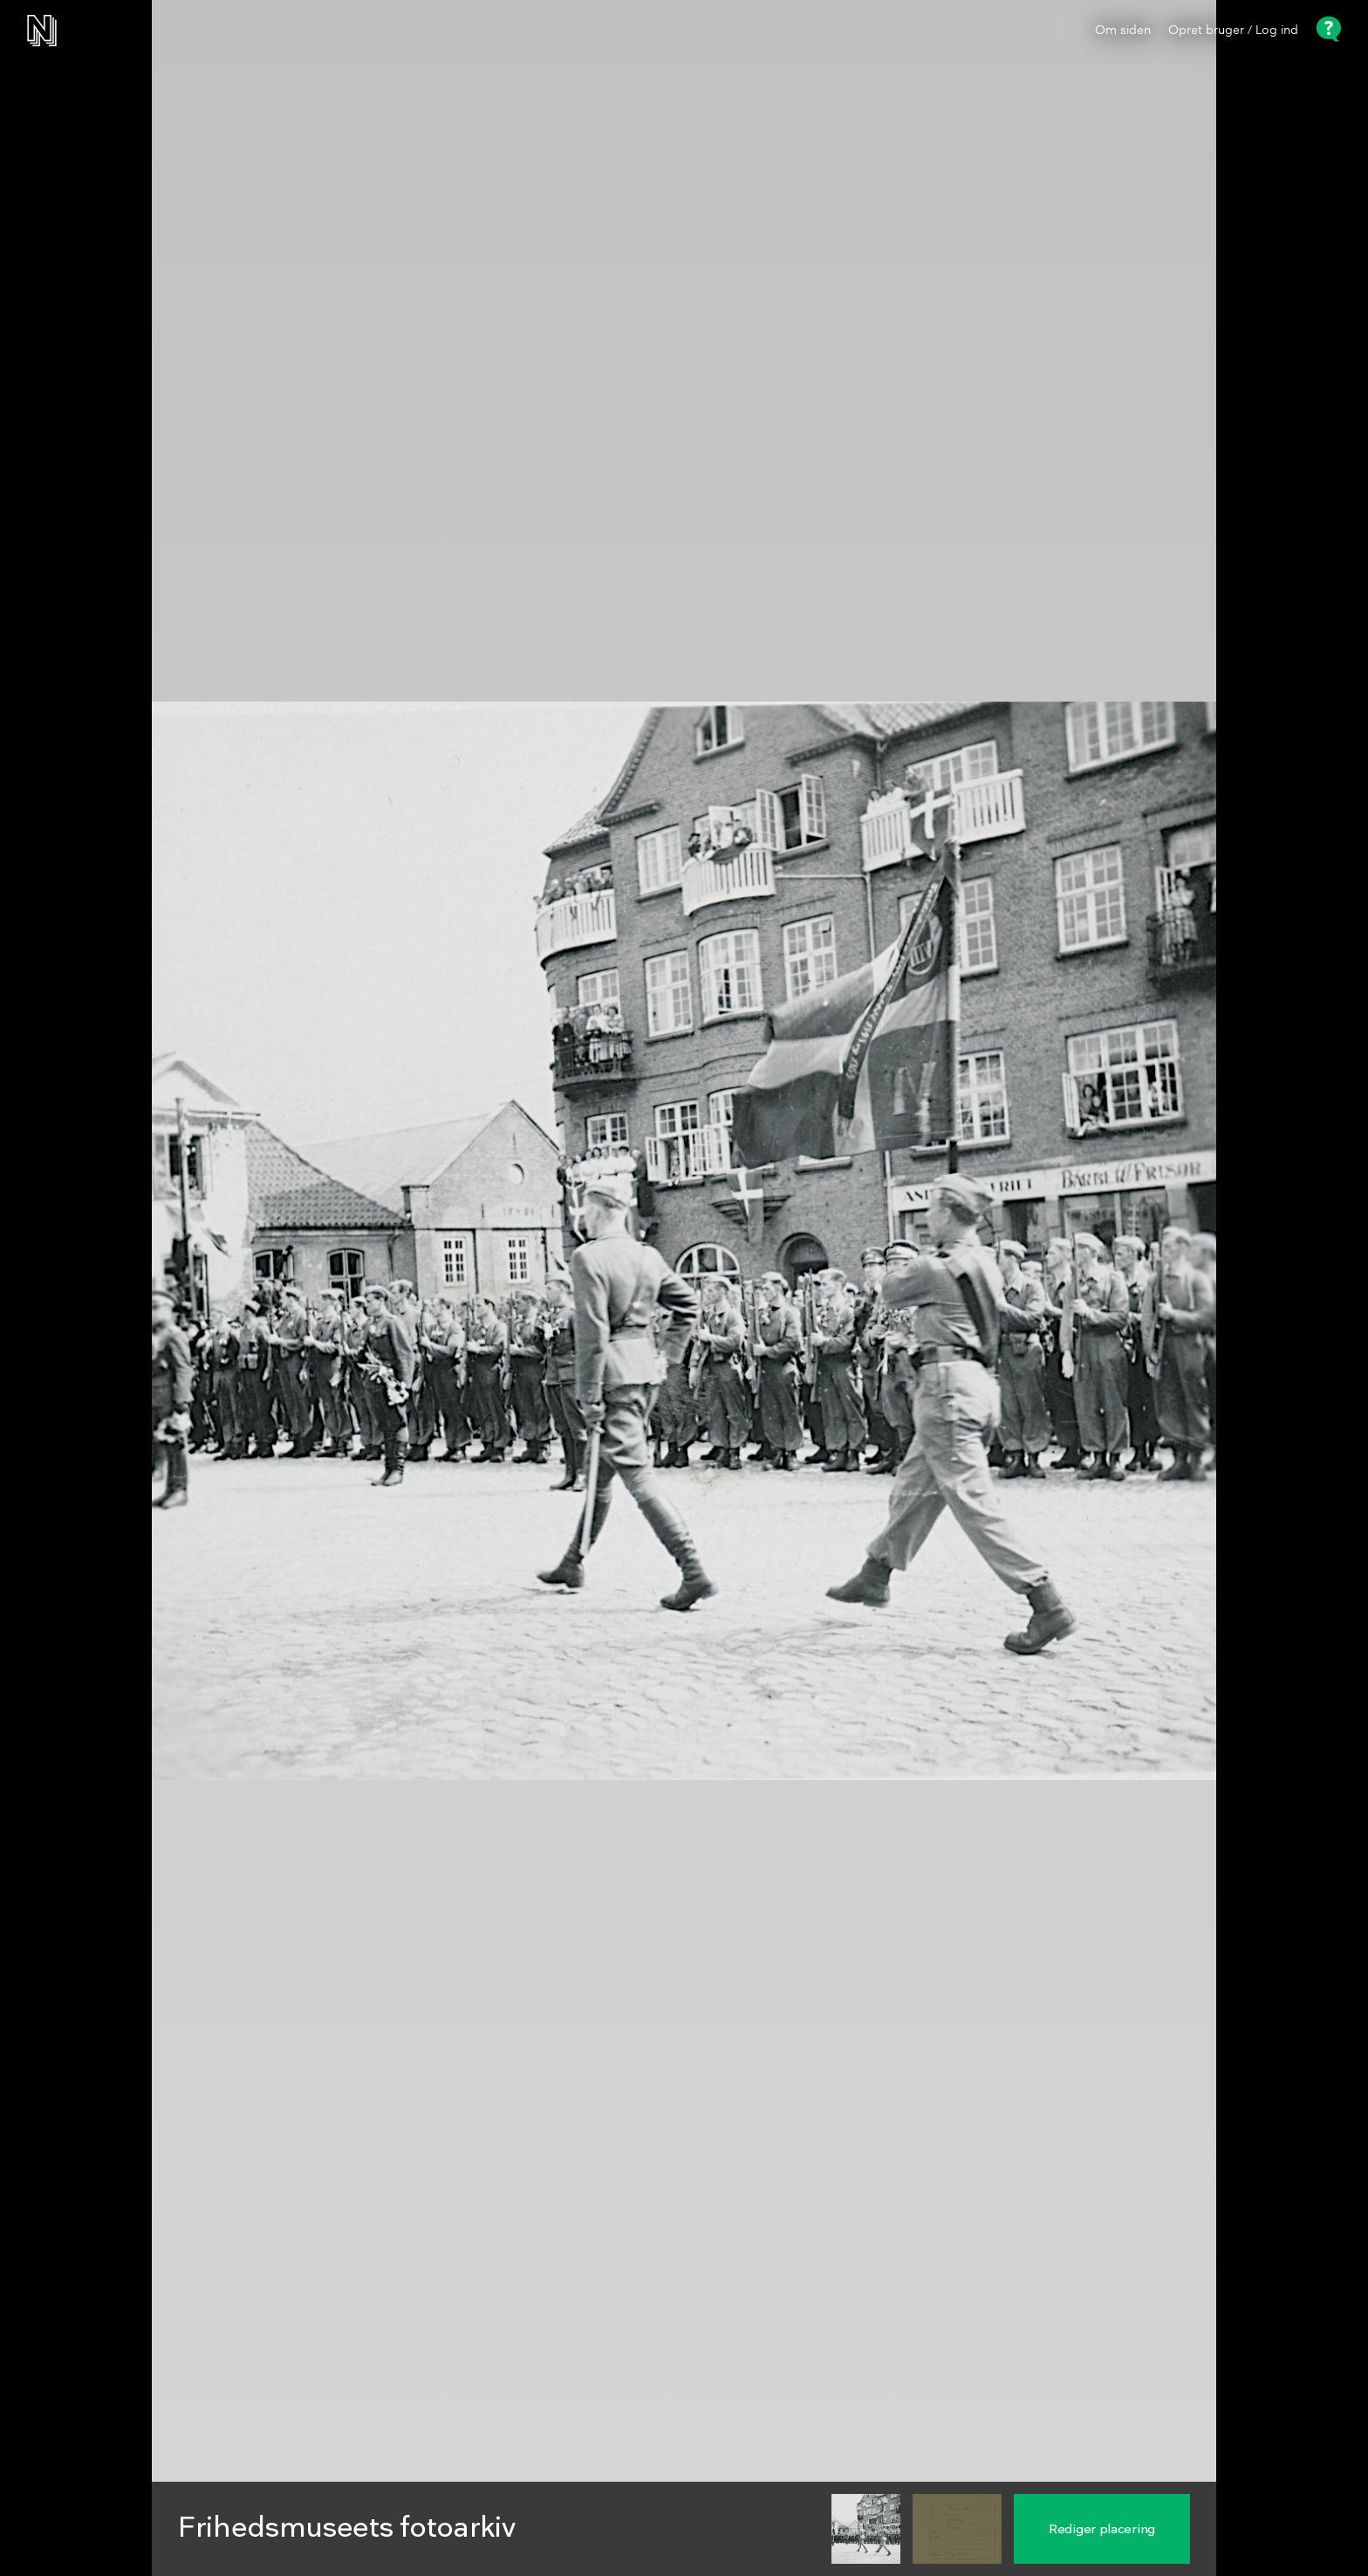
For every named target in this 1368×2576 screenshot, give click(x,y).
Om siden (1123, 30)
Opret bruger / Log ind (1233, 30)
